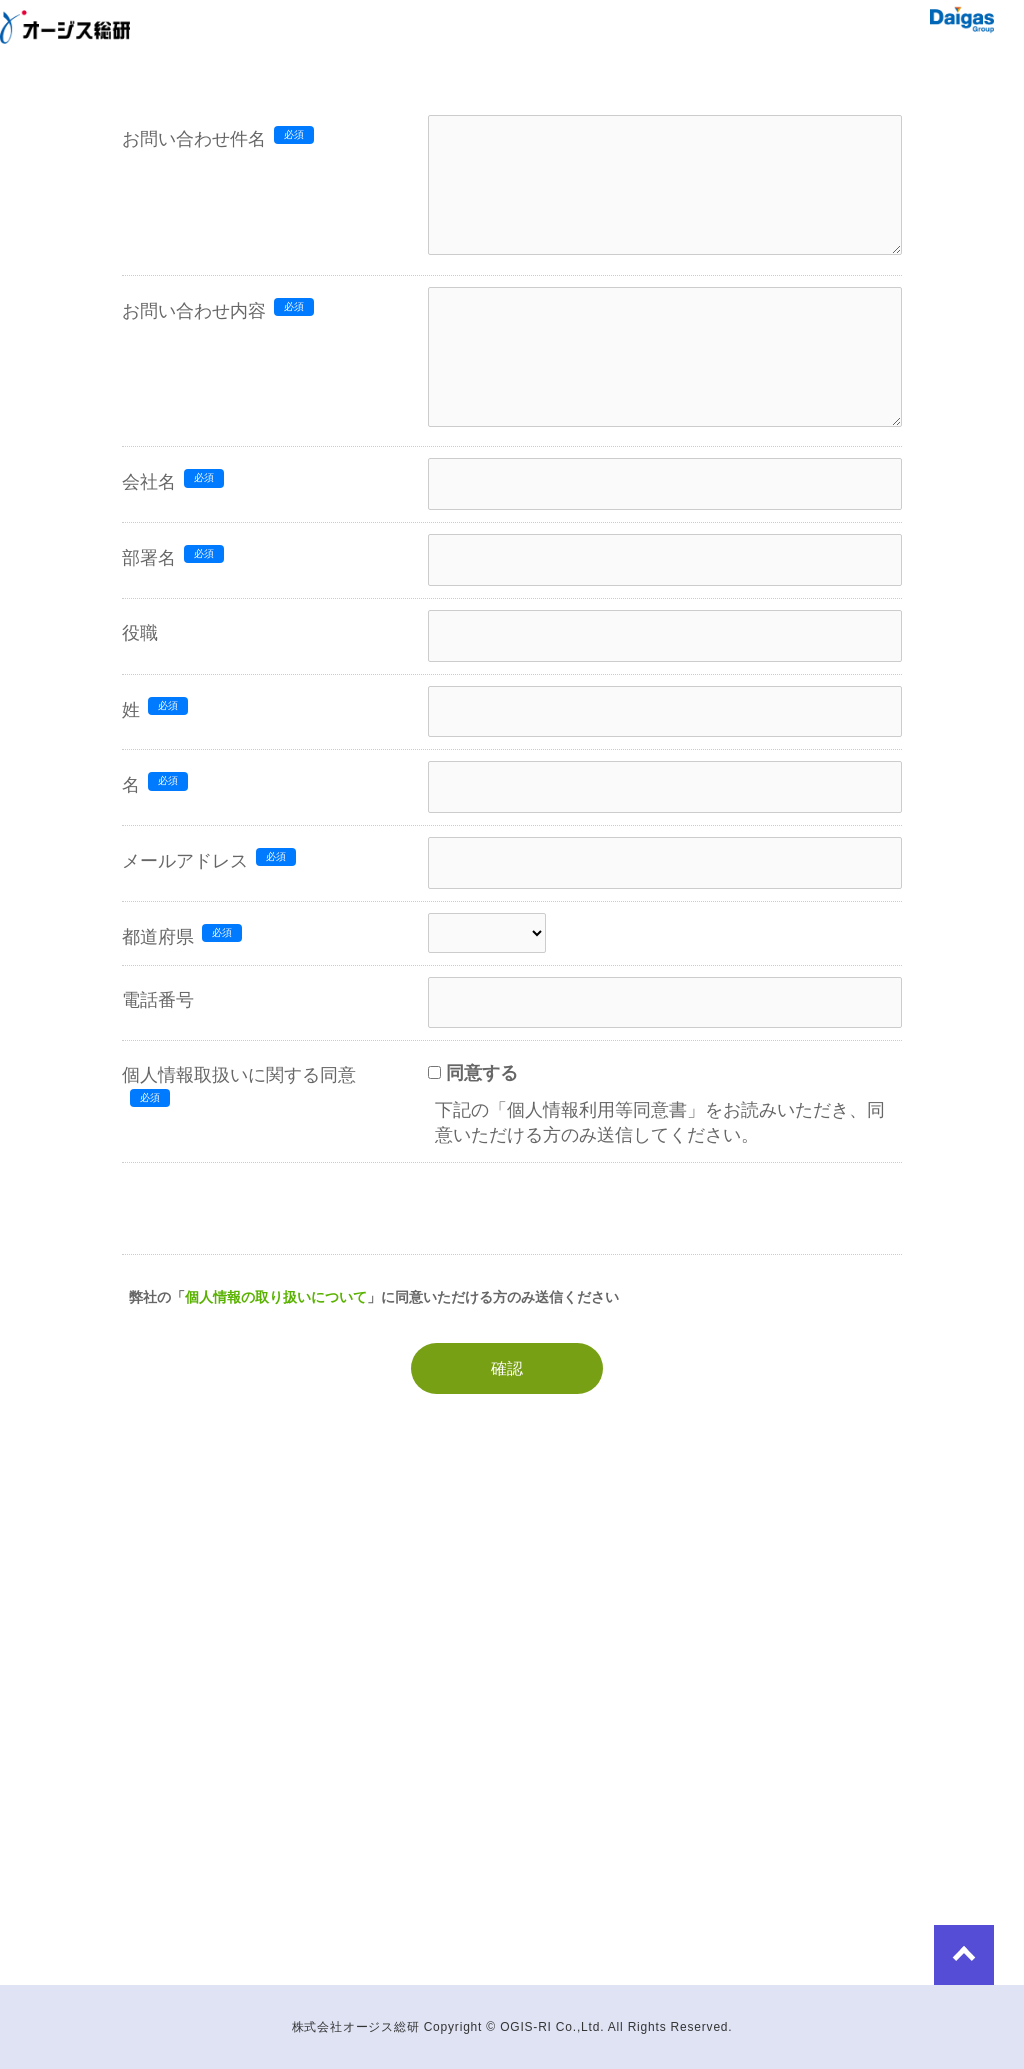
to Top (964, 1955)
